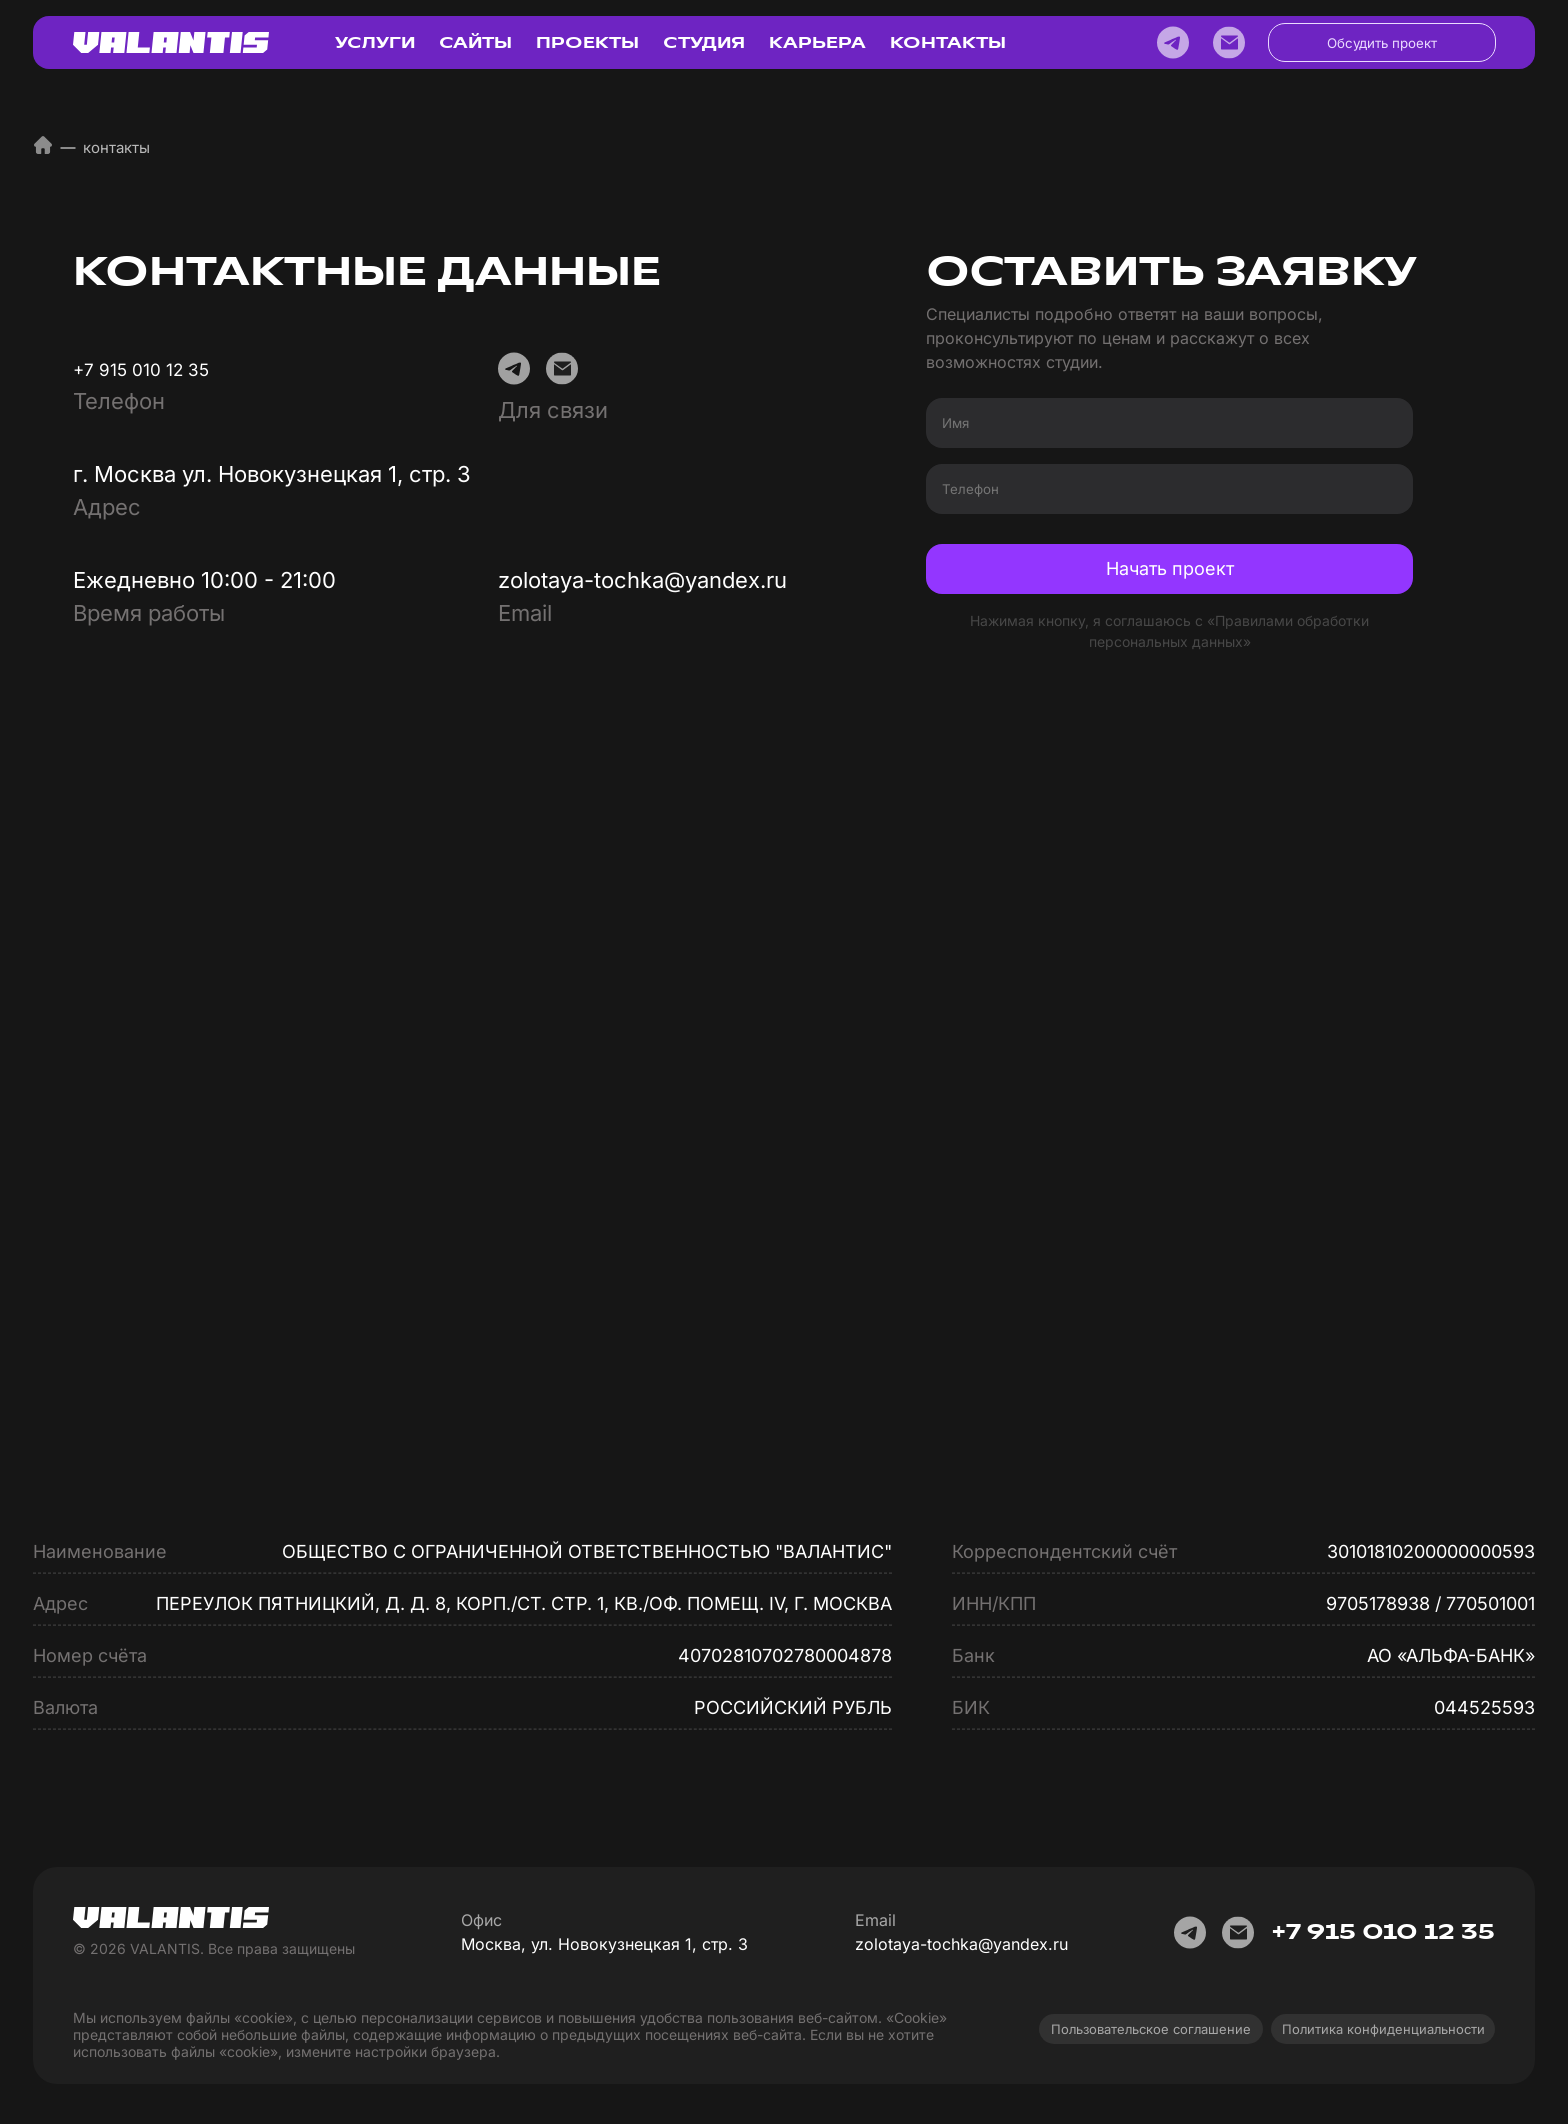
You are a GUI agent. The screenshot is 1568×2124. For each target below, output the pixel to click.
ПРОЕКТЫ (587, 43)
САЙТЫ (475, 43)
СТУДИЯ (704, 43)
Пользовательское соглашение (1151, 2029)
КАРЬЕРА (817, 43)
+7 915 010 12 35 (141, 370)
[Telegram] (1173, 42)
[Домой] (43, 149)
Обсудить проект (1382, 43)
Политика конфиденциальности (1383, 2029)
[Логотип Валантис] (171, 42)
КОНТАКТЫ (948, 43)
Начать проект (1170, 568)
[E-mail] (1229, 42)
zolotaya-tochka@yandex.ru (642, 580)
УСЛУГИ (375, 43)
